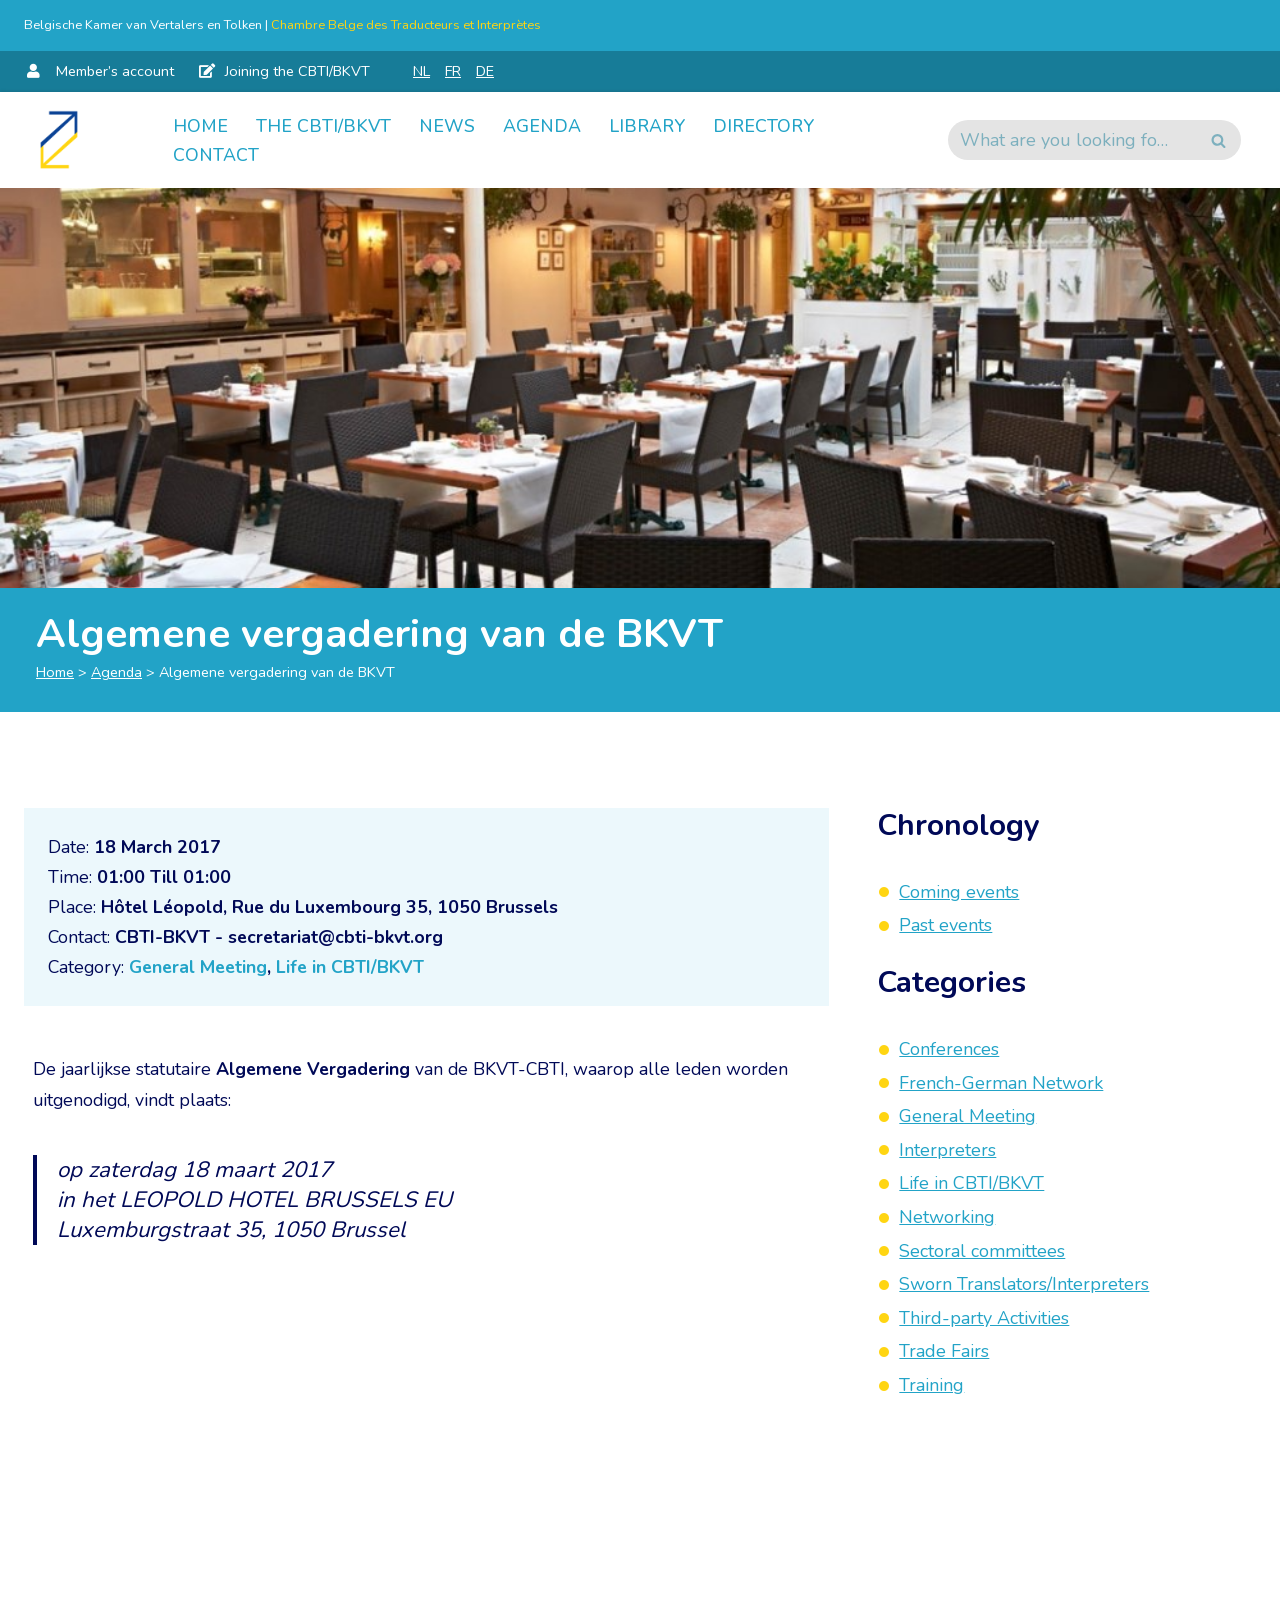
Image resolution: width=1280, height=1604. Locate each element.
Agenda (542, 125)
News (447, 125)
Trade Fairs (944, 1351)
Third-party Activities (984, 1318)
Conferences (949, 1049)
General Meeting (202, 969)
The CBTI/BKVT (323, 125)
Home (200, 125)
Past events (945, 925)
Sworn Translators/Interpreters (1024, 1284)
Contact (216, 155)
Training (931, 1385)
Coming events (959, 892)
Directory (766, 125)
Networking (947, 1217)
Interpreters (947, 1150)
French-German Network (1001, 1083)
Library (648, 125)
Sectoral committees (982, 1251)
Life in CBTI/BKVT (358, 969)
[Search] (1072, 140)
